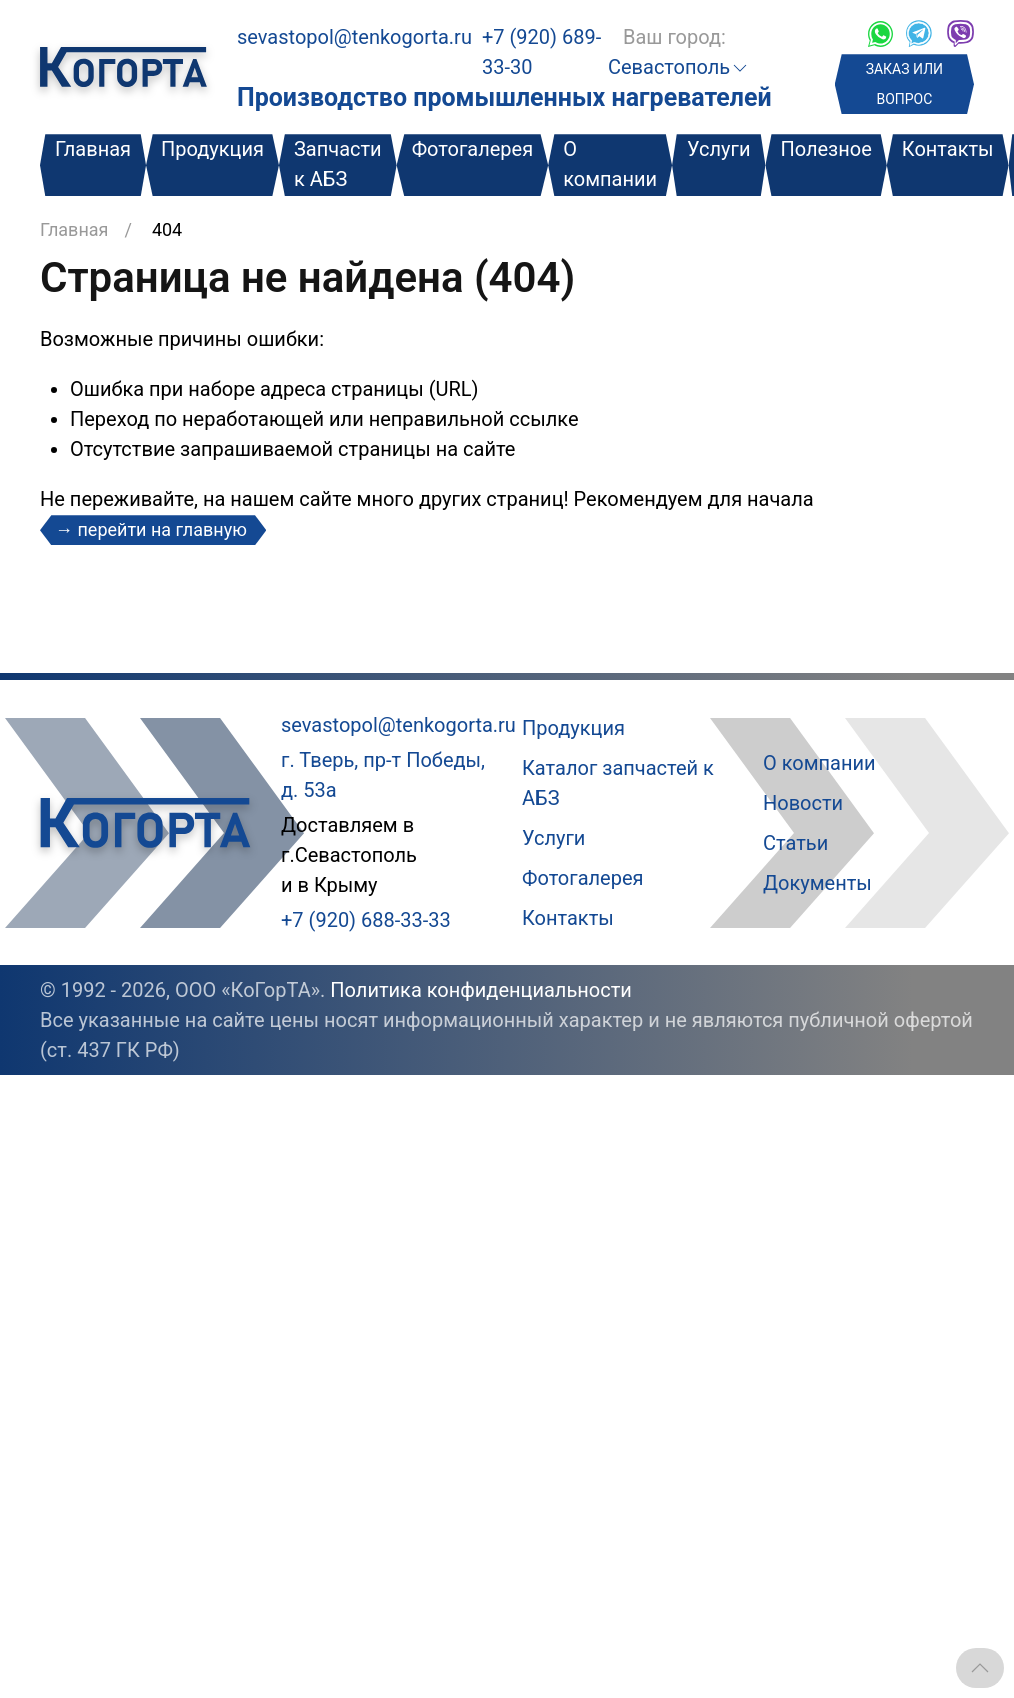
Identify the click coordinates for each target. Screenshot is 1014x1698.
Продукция (212, 149)
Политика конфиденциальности (481, 990)
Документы (817, 883)
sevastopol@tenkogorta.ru (354, 37)
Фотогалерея (473, 149)
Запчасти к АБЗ (338, 164)
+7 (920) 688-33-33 (366, 920)
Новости (803, 803)
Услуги (718, 149)
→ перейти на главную (153, 529)
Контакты (948, 149)
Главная (93, 149)
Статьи (795, 843)
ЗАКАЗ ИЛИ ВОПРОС (904, 84)
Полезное (825, 149)
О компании (610, 164)
